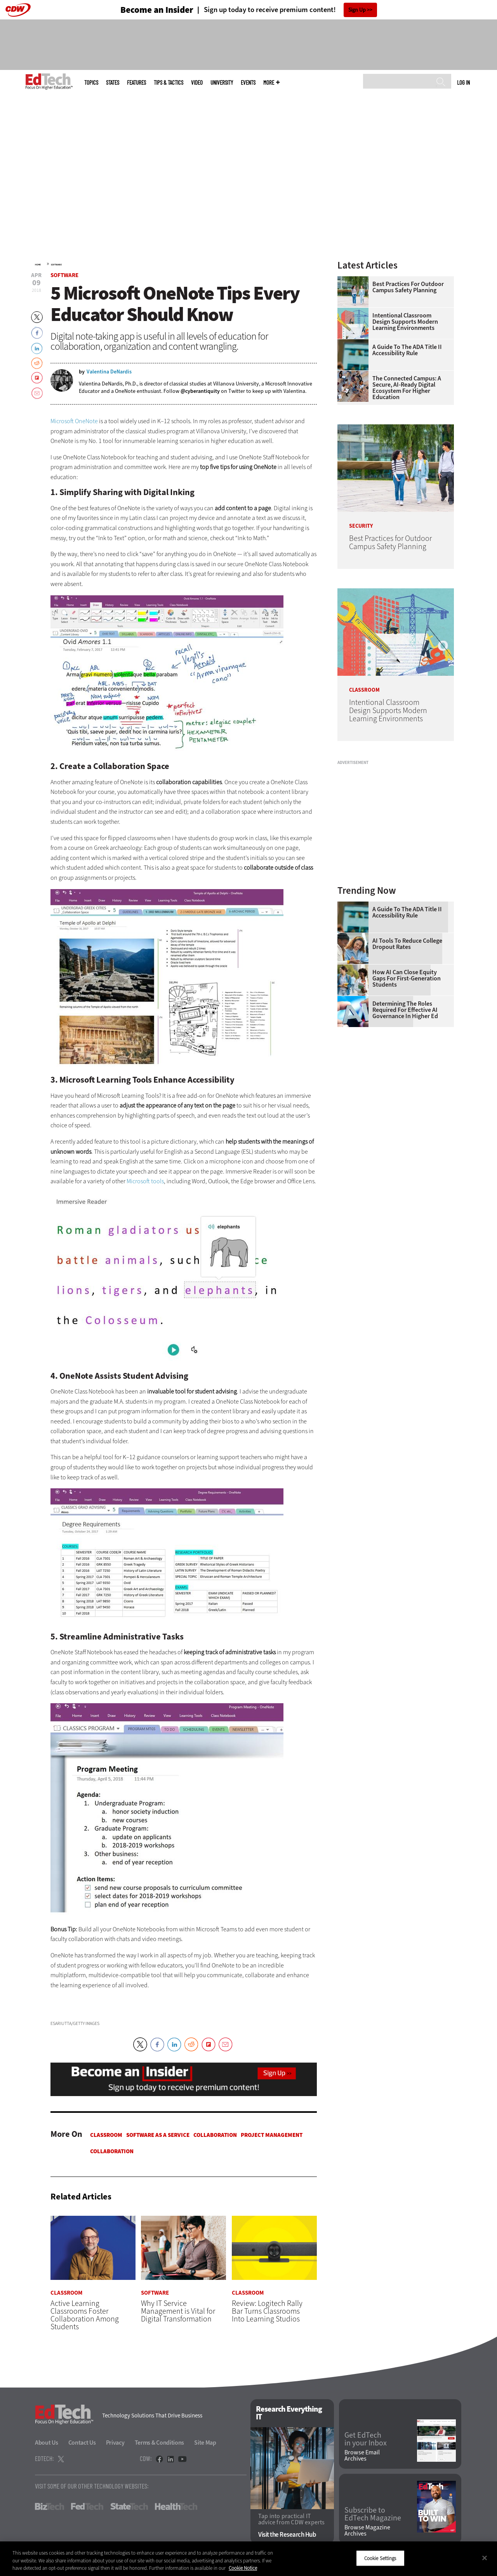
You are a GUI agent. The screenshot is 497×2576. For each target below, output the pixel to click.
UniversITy (221, 82)
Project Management (271, 2135)
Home (38, 264)
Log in (463, 82)
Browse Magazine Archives (367, 2531)
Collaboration (215, 2135)
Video (197, 82)
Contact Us (82, 2442)
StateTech (129, 2506)
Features (136, 82)
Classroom (106, 2135)
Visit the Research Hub (287, 2535)
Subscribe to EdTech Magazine (372, 2514)
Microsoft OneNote (74, 421)
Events (248, 82)
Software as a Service (157, 2135)
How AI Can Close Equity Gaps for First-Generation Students (406, 978)
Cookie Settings (380, 2558)
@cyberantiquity (200, 391)
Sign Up (357, 10)
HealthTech (176, 2506)
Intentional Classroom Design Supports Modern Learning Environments (405, 321)
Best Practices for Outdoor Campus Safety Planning (408, 287)
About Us (46, 2442)
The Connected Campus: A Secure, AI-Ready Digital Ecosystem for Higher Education (406, 387)
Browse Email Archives (362, 2456)
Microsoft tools (145, 1181)
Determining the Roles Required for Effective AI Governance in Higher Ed (405, 1010)
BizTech (49, 2506)
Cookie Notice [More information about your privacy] (243, 2568)
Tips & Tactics (168, 82)
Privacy (115, 2442)
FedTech (87, 2506)
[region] (248, 2558)
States (112, 82)
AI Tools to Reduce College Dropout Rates (407, 944)
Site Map (205, 2442)
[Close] (484, 2557)
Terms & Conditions (159, 2442)
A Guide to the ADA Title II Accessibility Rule (407, 350)
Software (56, 264)
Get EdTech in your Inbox (365, 2439)
